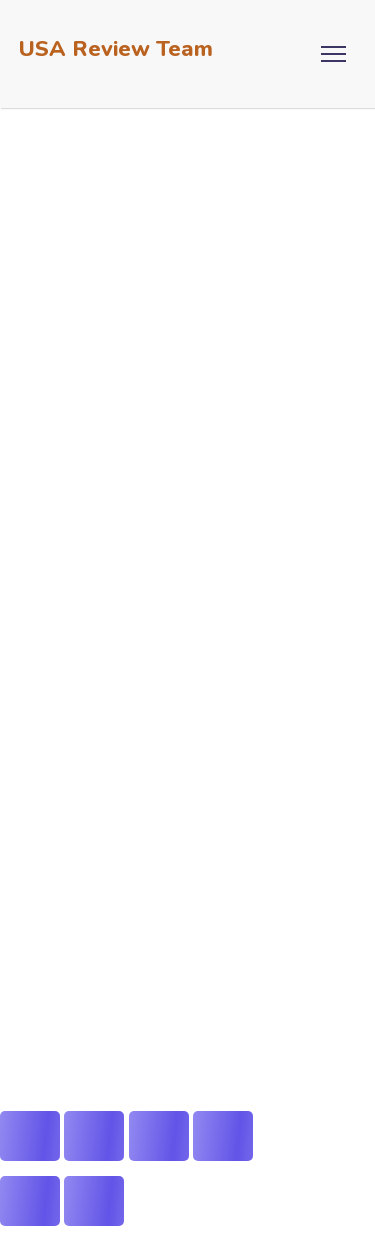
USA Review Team (116, 49)
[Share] (159, 1136)
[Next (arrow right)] (94, 1201)
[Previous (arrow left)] (30, 1201)
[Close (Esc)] (223, 1136)
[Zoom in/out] (30, 1136)
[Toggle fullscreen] (94, 1136)
